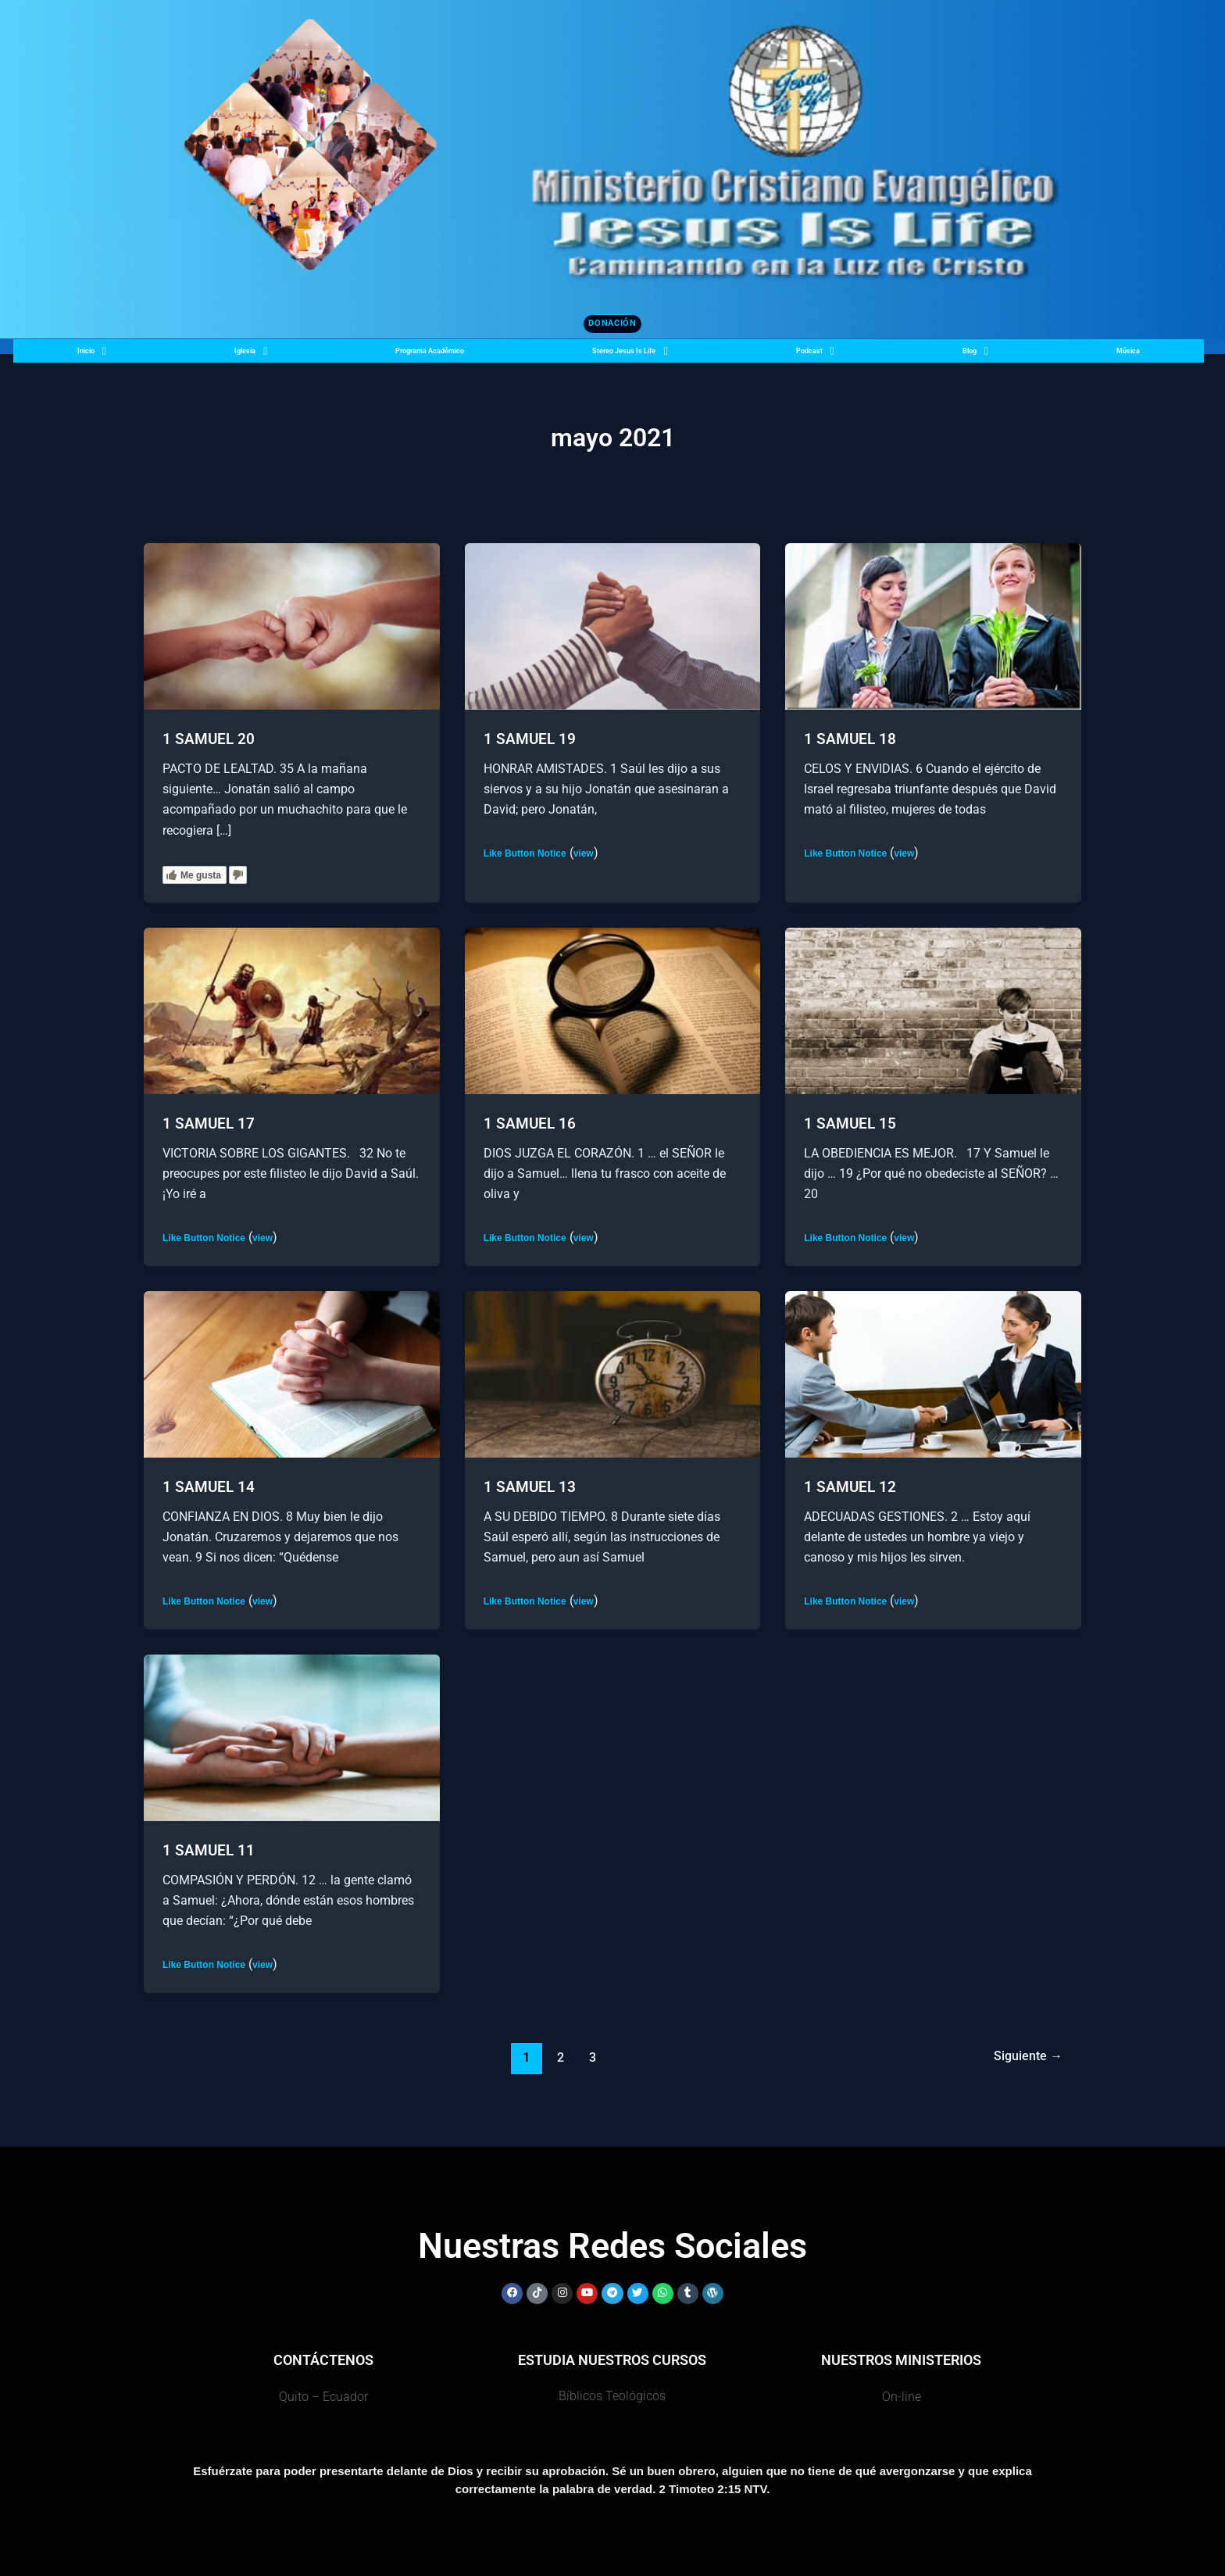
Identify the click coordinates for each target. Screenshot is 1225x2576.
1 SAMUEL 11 (209, 1850)
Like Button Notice (525, 854)
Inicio (86, 356)
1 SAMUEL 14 (209, 1487)
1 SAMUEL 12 (851, 1487)
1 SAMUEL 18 (851, 740)
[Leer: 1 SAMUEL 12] (933, 1374)
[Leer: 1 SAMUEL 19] (613, 627)
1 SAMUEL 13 (531, 1487)
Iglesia (234, 356)
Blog (991, 356)
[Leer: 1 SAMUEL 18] (933, 627)
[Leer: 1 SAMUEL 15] (933, 1011)
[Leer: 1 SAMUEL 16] (613, 1011)
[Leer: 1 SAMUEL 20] (292, 627)
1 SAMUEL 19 (531, 740)
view (583, 854)
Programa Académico (422, 356)
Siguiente (1025, 2057)
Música (1132, 356)
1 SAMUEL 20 (209, 740)
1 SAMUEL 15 (851, 1124)
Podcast (841, 356)
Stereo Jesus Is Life (648, 356)
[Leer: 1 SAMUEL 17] (292, 1011)
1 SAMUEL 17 (209, 1124)
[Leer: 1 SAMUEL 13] (613, 1374)
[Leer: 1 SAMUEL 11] (292, 1737)
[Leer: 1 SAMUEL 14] (292, 1374)
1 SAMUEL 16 (531, 1124)
